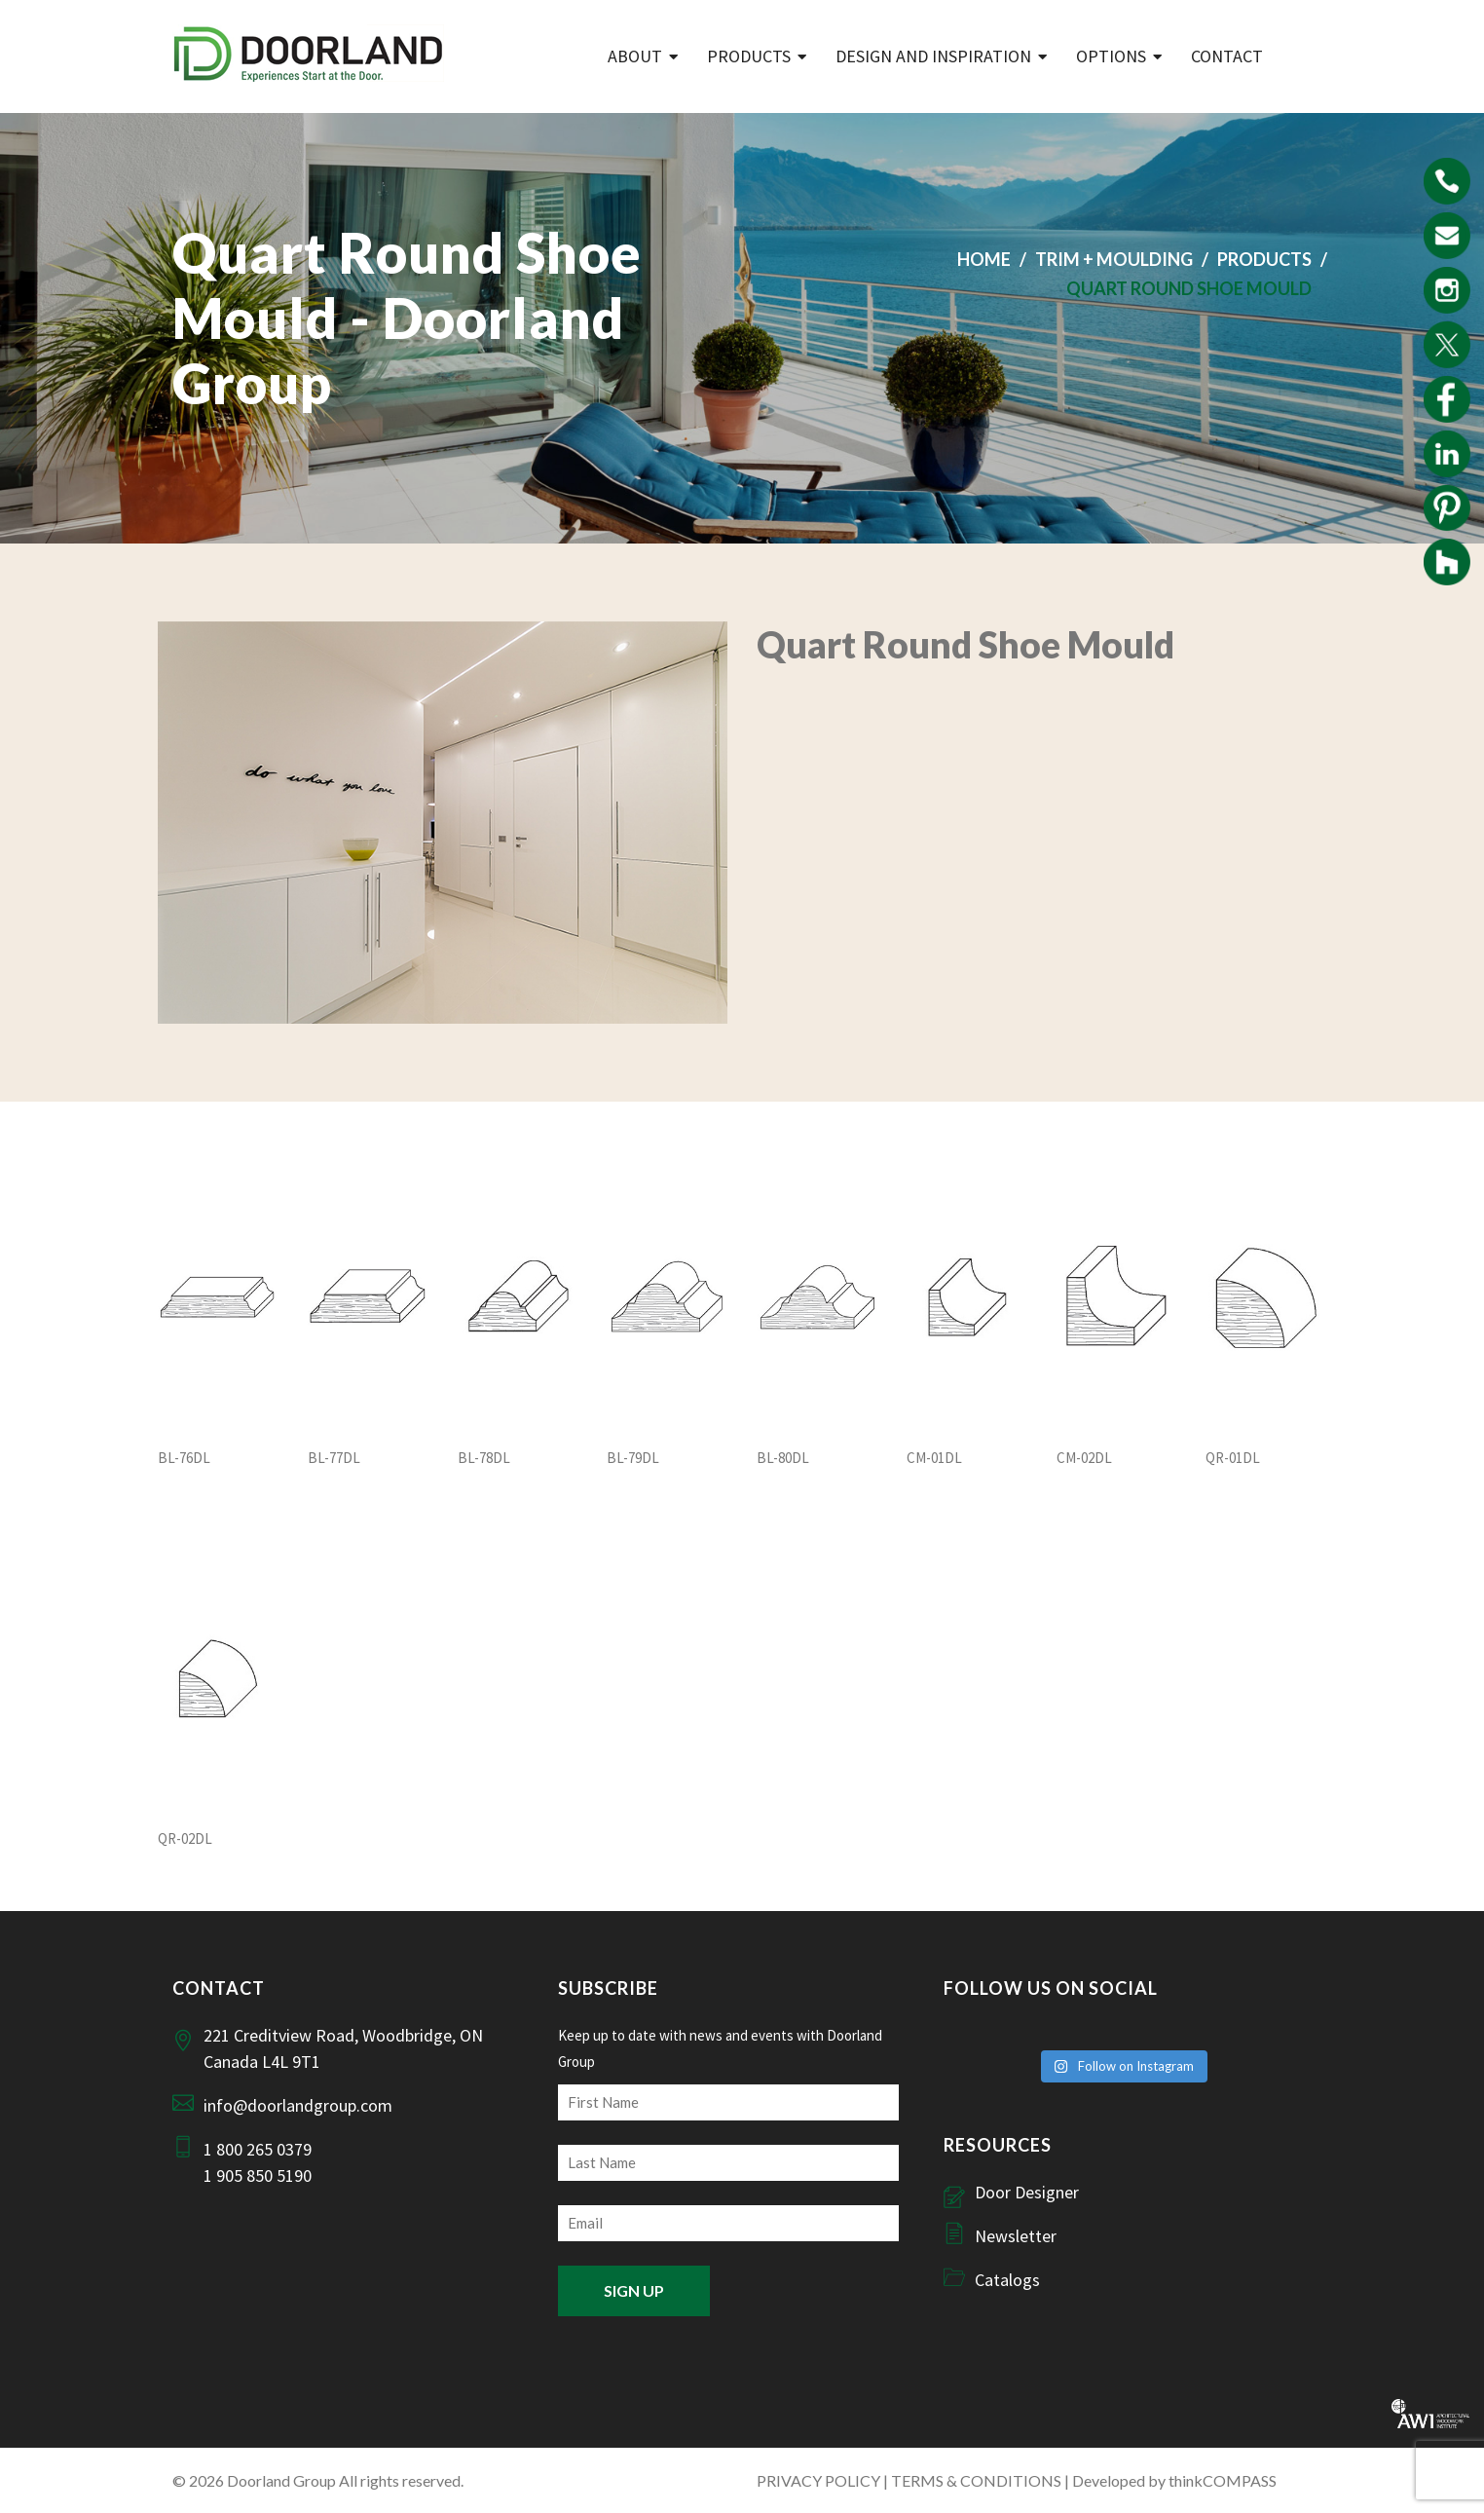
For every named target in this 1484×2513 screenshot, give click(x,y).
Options (1111, 56)
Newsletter (1016, 2236)
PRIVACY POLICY (818, 2480)
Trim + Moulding (1114, 259)
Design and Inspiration (933, 56)
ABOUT (635, 56)
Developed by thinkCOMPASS (1174, 2480)
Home (984, 259)
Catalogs (1007, 2280)
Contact (1227, 56)
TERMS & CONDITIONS (976, 2480)
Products (749, 56)
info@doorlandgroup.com (298, 2105)
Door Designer (1027, 2192)
